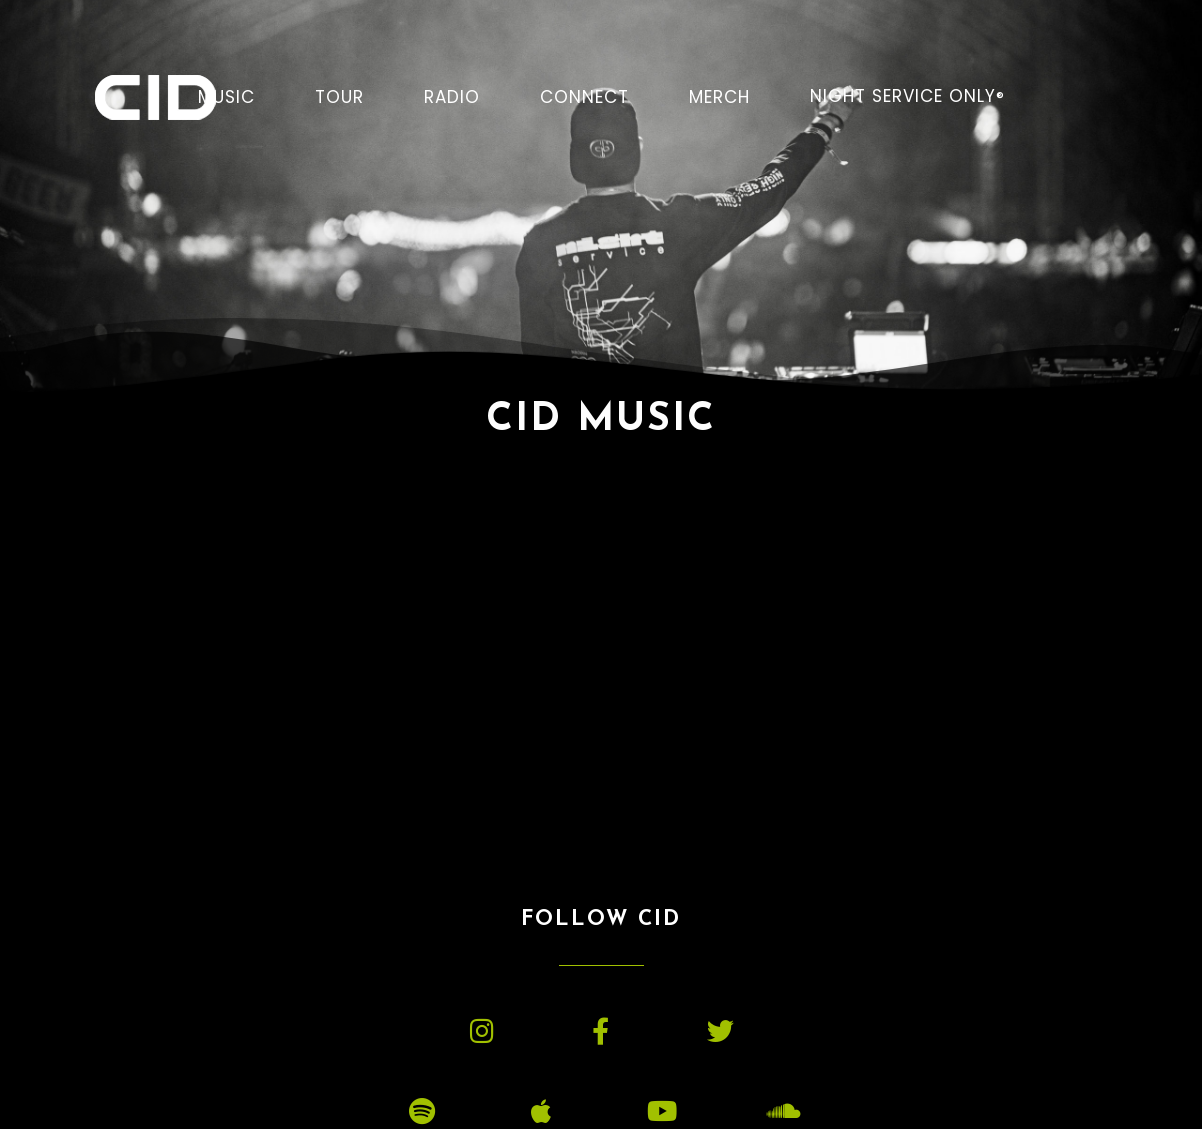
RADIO (452, 97)
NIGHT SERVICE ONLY (907, 96)
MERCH (719, 97)
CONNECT (584, 97)
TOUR (339, 97)
